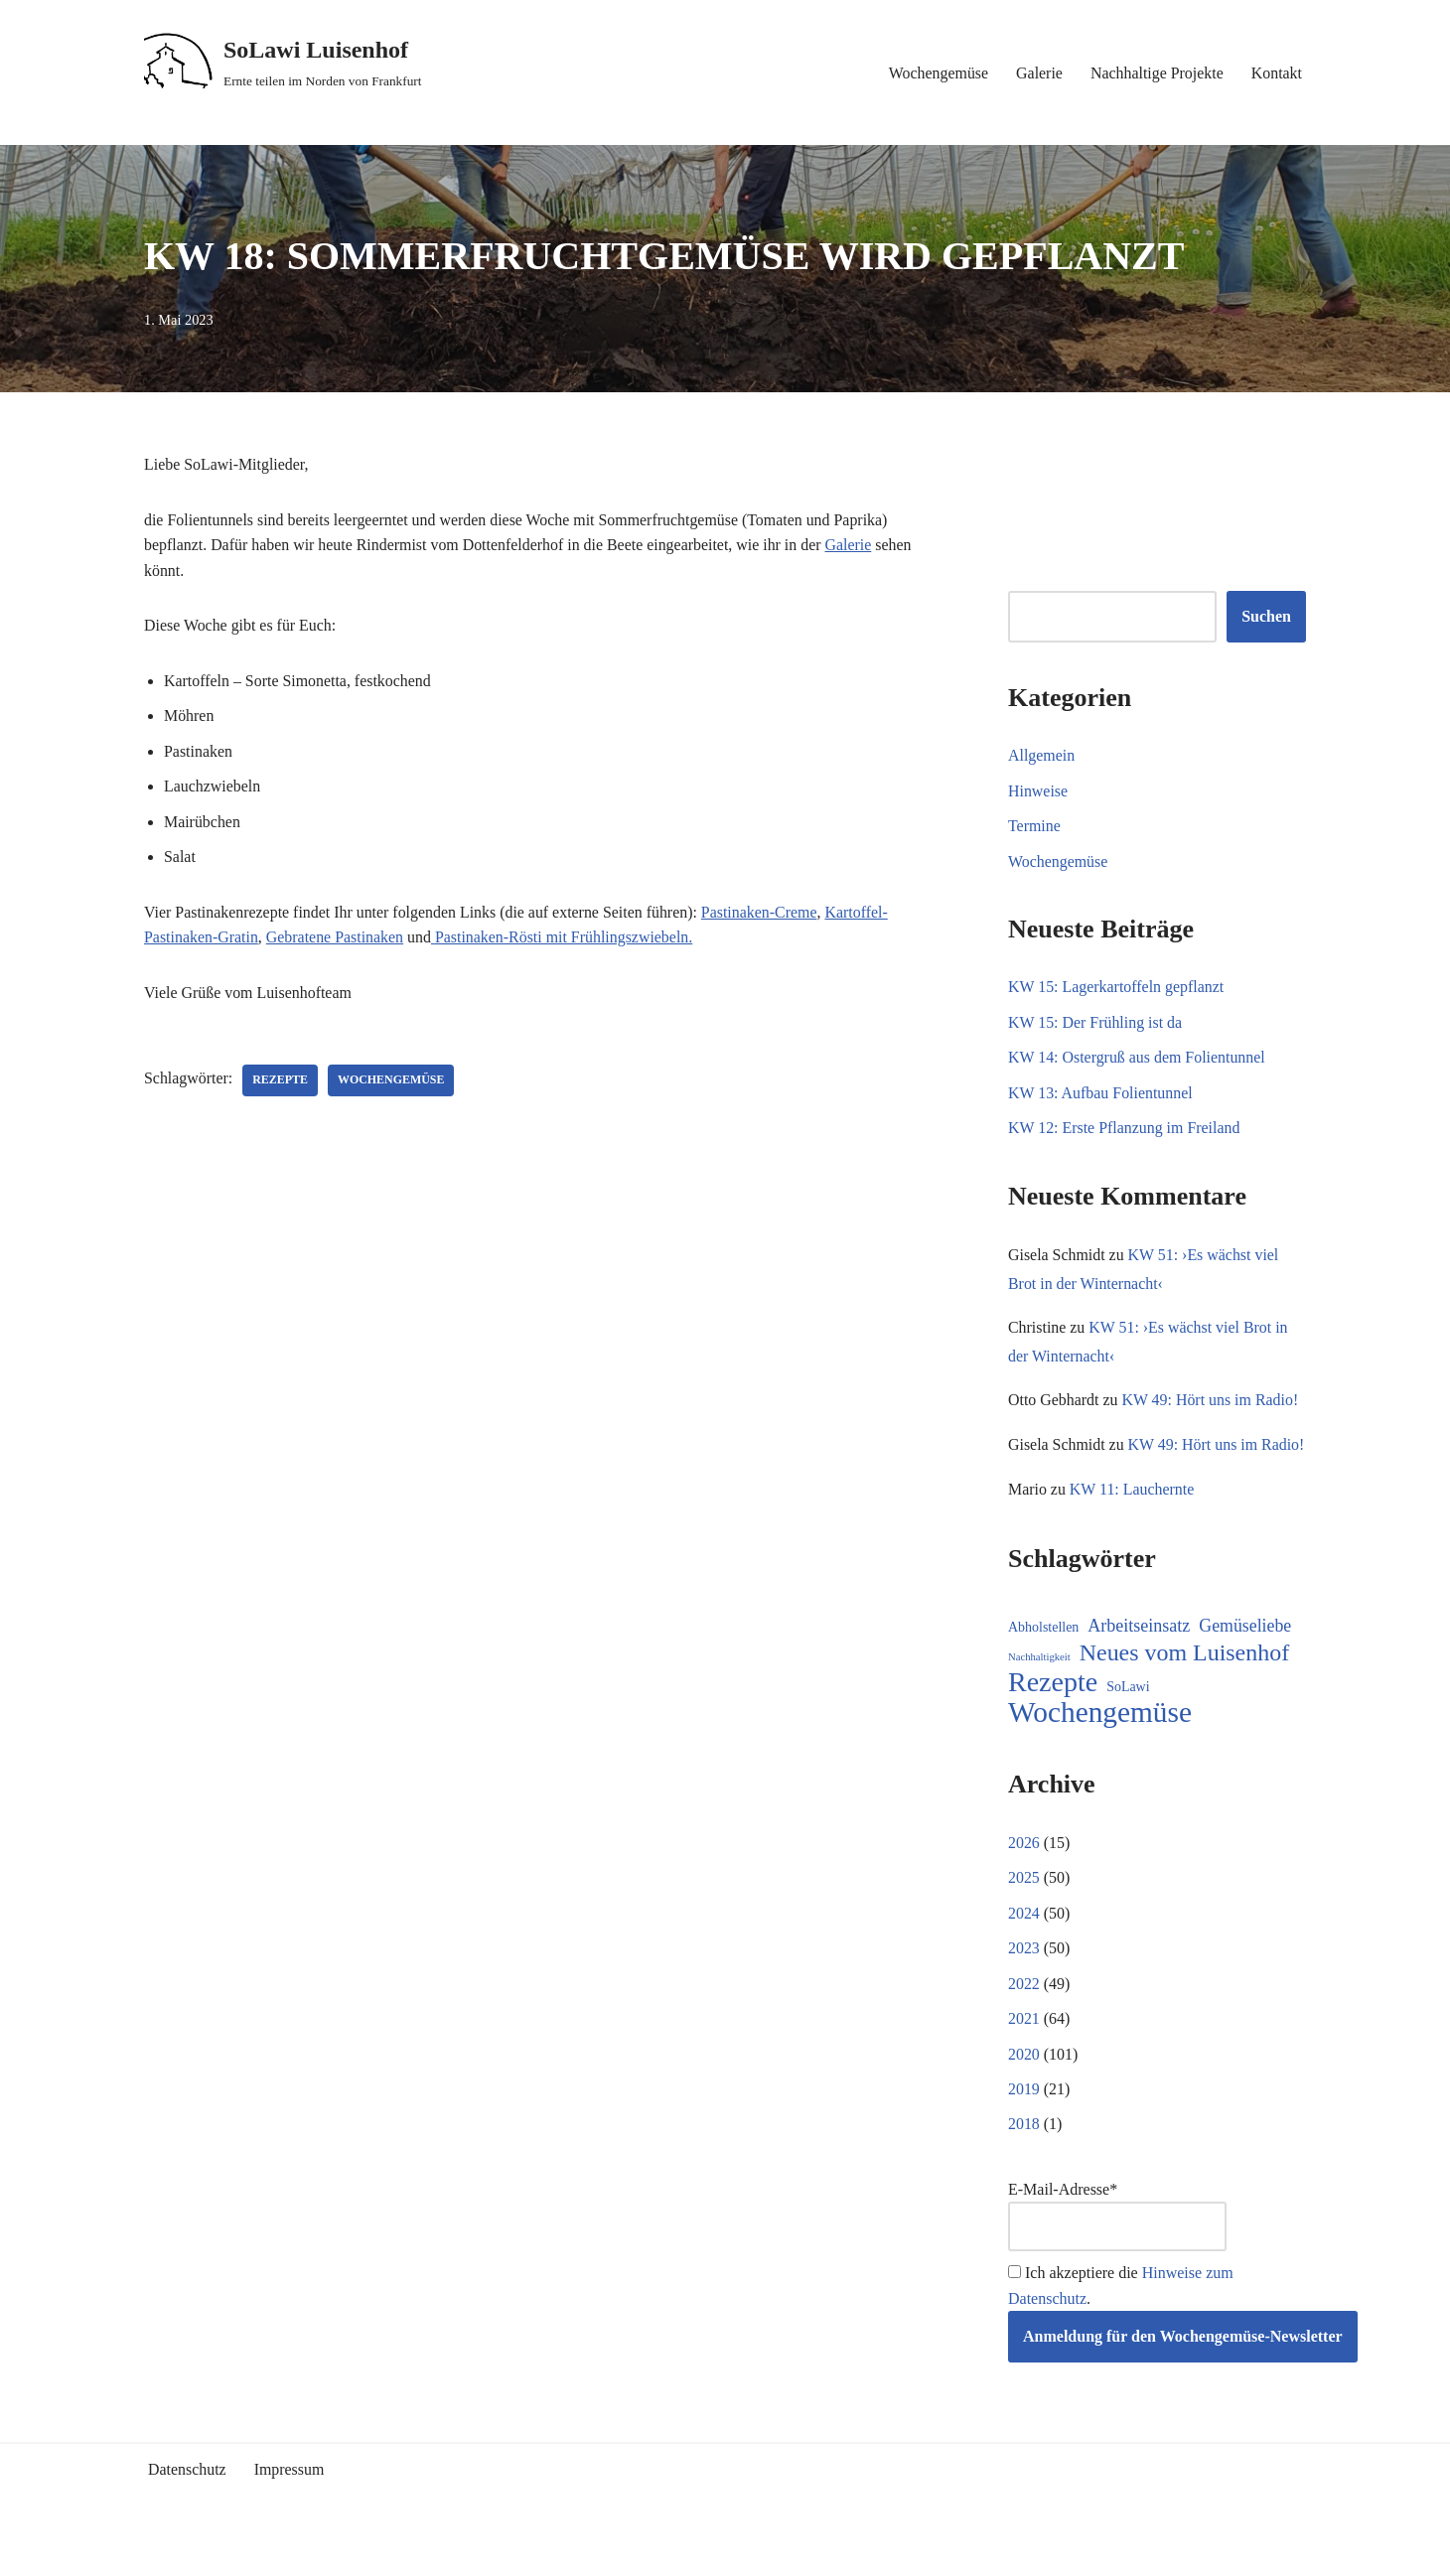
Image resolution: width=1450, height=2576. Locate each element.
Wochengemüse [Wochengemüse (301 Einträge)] (1100, 1744)
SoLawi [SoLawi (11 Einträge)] (1127, 1718)
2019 (1024, 2120)
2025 (1024, 1909)
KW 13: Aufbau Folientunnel (1101, 1093)
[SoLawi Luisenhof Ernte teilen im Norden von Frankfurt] (283, 62)
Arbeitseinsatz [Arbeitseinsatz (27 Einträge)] (1139, 1657)
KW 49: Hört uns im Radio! (1211, 1401)
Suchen (1266, 617)
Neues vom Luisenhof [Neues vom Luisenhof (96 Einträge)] (1184, 1683)
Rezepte (281, 1082)
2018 (1024, 2156)
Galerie (1038, 73)
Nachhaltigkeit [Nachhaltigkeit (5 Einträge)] (1039, 1687)
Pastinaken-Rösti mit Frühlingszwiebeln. (566, 938)
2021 (1024, 2050)
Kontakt (1276, 73)
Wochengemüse (937, 73)
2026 (1024, 1873)
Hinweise (1038, 791)
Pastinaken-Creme (762, 913)
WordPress (322, 2551)
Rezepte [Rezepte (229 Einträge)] (1052, 1714)
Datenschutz (187, 2502)
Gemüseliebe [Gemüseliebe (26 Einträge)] (1245, 1657)
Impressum (289, 2502)
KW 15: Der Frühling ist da (1095, 1023)
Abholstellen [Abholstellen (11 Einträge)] (1043, 1658)
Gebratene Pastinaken (336, 938)
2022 (1024, 2015)
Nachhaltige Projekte (1156, 73)
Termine (1034, 826)
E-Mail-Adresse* (1117, 2249)
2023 (1024, 1979)
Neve (161, 2551)
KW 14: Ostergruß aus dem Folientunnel (1137, 1058)
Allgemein (1042, 755)
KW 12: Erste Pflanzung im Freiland (1124, 1128)
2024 (1024, 1943)
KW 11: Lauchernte (1132, 1519)
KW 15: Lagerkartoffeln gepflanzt (1116, 987)
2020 (1024, 2085)
